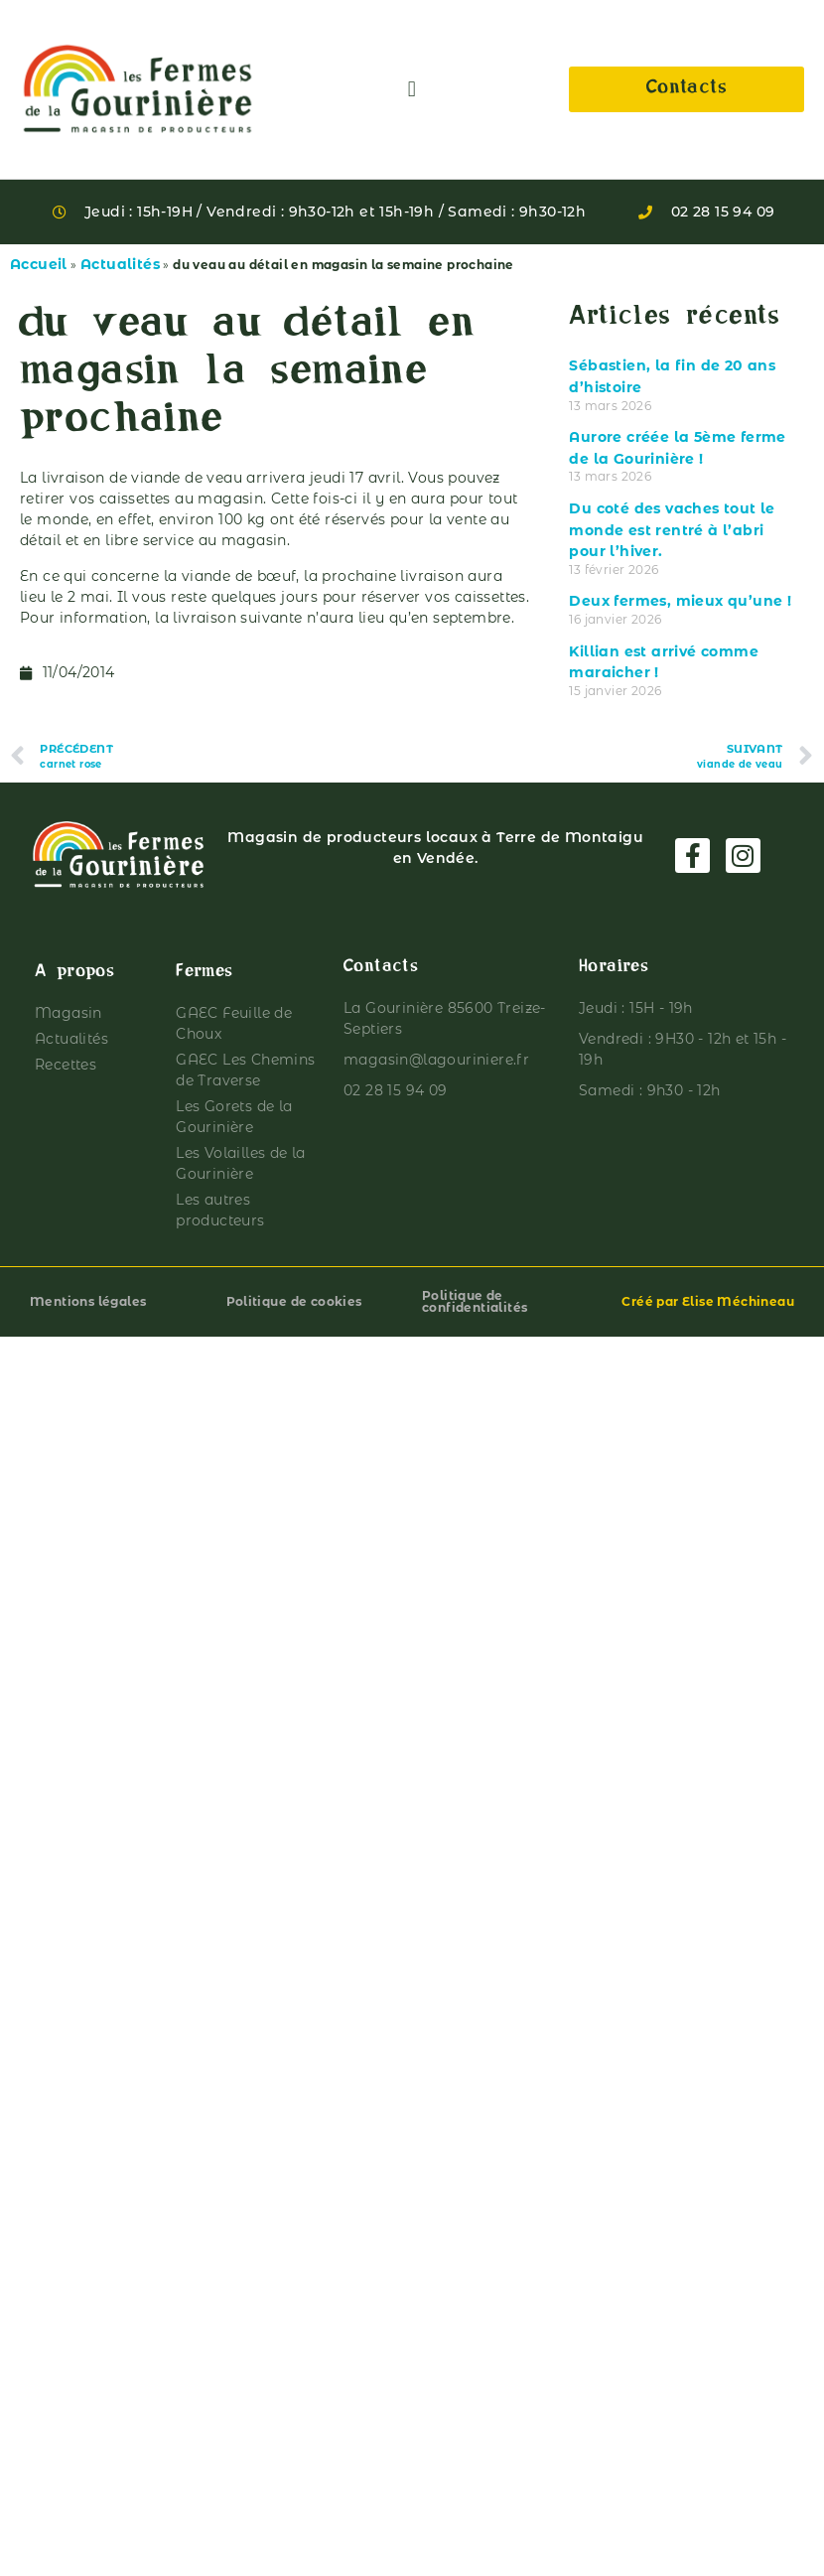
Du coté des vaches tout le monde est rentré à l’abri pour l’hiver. (671, 530)
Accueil (39, 264)
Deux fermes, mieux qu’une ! (680, 601)
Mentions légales (88, 1301)
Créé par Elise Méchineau (707, 1301)
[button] (411, 89)
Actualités (120, 264)
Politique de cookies (294, 1301)
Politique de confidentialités (474, 1301)
